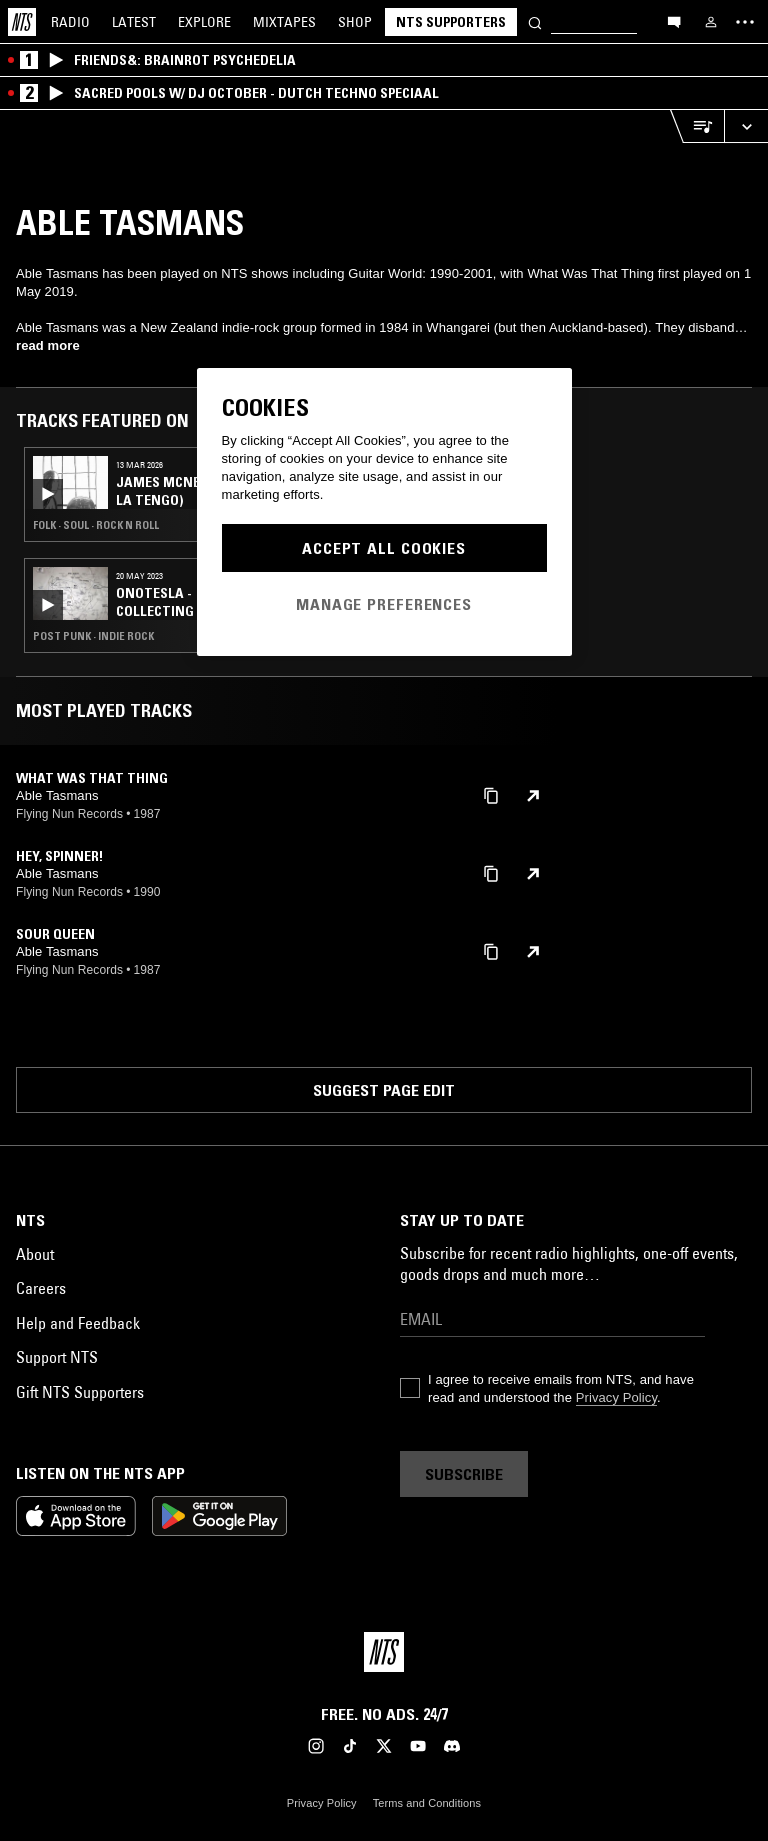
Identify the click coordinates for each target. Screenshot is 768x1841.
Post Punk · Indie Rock (93, 636)
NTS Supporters (451, 22)
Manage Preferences (384, 604)
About (35, 1254)
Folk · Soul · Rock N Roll (96, 525)
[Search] (535, 21)
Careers (41, 1288)
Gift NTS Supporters (80, 1392)
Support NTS (57, 1357)
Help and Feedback (78, 1323)
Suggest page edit (384, 1090)
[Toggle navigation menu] (745, 22)
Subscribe (464, 1474)
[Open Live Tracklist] (697, 126)
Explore (204, 22)
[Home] (22, 22)
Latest (134, 22)
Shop (355, 22)
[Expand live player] (746, 126)
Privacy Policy (616, 1397)
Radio (70, 22)
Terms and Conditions (427, 1803)
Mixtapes (284, 22)
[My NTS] (711, 22)
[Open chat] (674, 21)
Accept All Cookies (384, 548)
